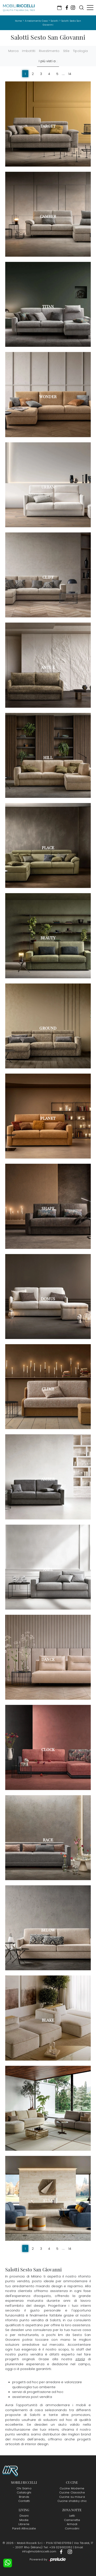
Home (18, 21)
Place (48, 847)
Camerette (72, 2520)
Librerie (24, 2524)
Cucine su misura (72, 2497)
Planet (48, 1118)
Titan (48, 306)
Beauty (48, 937)
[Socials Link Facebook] (67, 8)
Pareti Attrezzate (24, 2528)
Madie (24, 2520)
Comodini (72, 2528)
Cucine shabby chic (72, 2501)
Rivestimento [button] (49, 51)
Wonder (48, 396)
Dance (48, 1659)
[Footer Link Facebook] (61, 2551)
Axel (48, 1569)
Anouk (48, 667)
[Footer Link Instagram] (70, 2551)
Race (48, 1839)
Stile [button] (66, 51)
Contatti (24, 2501)
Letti (72, 2516)
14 (69, 73)
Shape (48, 1208)
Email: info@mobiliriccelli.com (52, 2549)
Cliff (48, 577)
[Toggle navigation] (90, 8)
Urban (48, 487)
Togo (48, 2110)
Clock (48, 1749)
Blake (48, 2020)
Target (48, 126)
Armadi (72, 2524)
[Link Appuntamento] (59, 8)
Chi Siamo (24, 2488)
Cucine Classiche (72, 2492)
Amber (48, 1479)
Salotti (55, 21)
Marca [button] (13, 51)
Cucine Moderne (72, 2488)
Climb (48, 1388)
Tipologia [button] (80, 51)
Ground (47, 1028)
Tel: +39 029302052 (58, 2547)
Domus (48, 1298)
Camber (48, 216)
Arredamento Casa (36, 21)
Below (48, 1930)
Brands (24, 2497)
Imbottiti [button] (28, 51)
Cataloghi (24, 2492)
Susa (48, 2200)
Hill (48, 757)
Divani (24, 2516)
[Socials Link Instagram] (73, 8)
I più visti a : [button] (48, 61)
